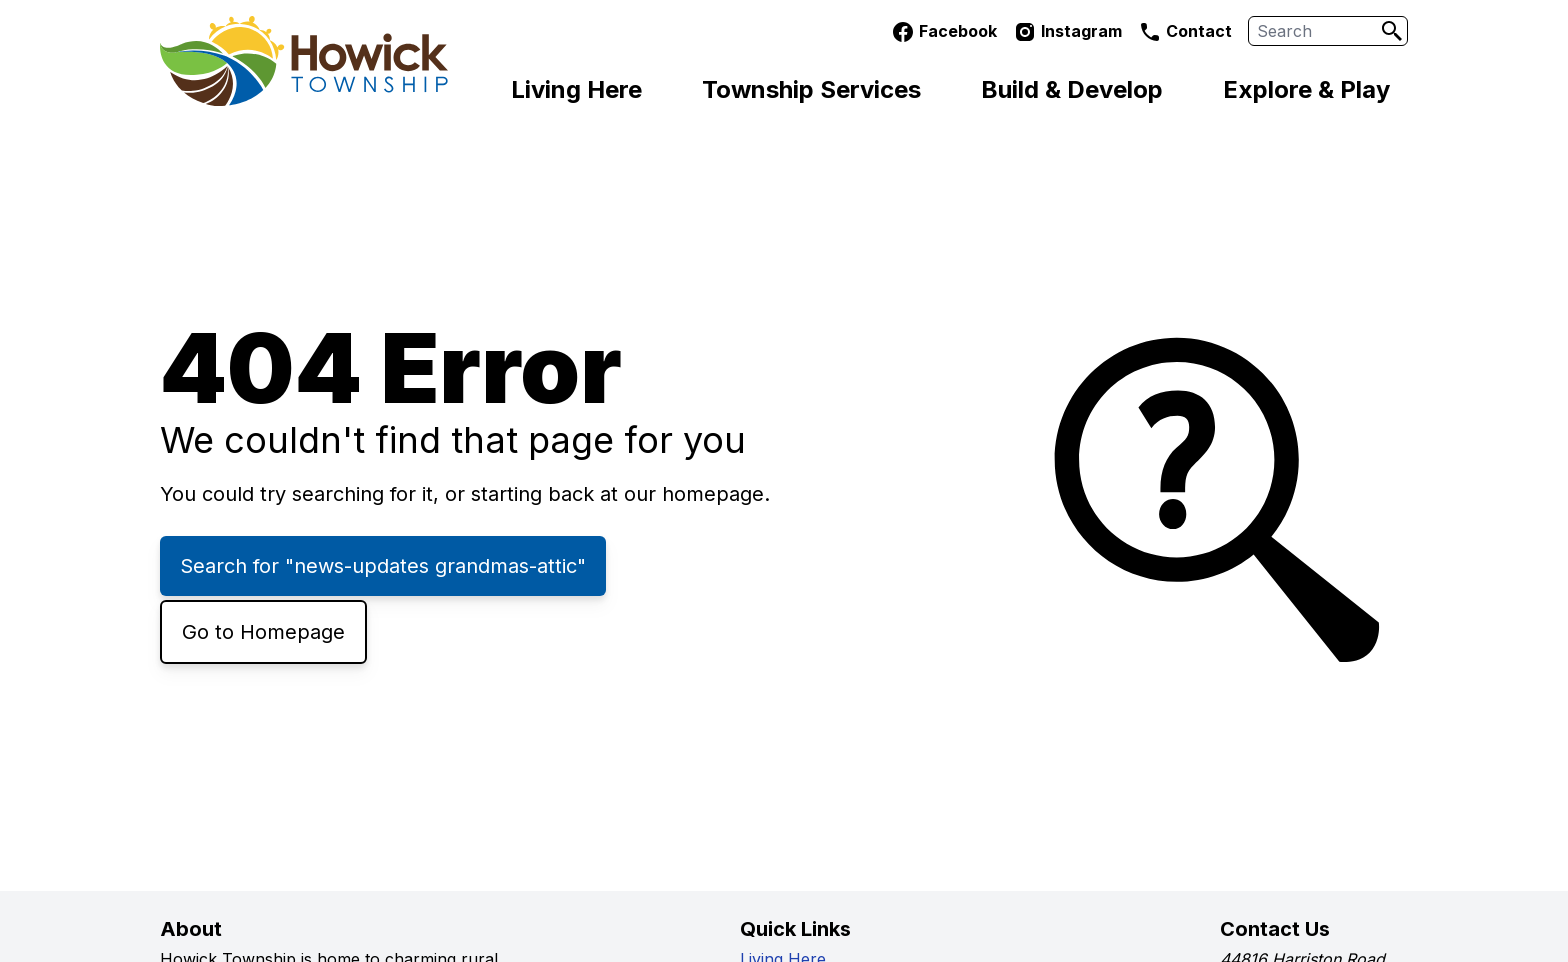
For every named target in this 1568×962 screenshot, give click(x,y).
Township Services (811, 89)
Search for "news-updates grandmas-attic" (383, 566)
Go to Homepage (263, 632)
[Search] (1392, 31)
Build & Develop (1072, 89)
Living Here (576, 89)
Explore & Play (1306, 89)
